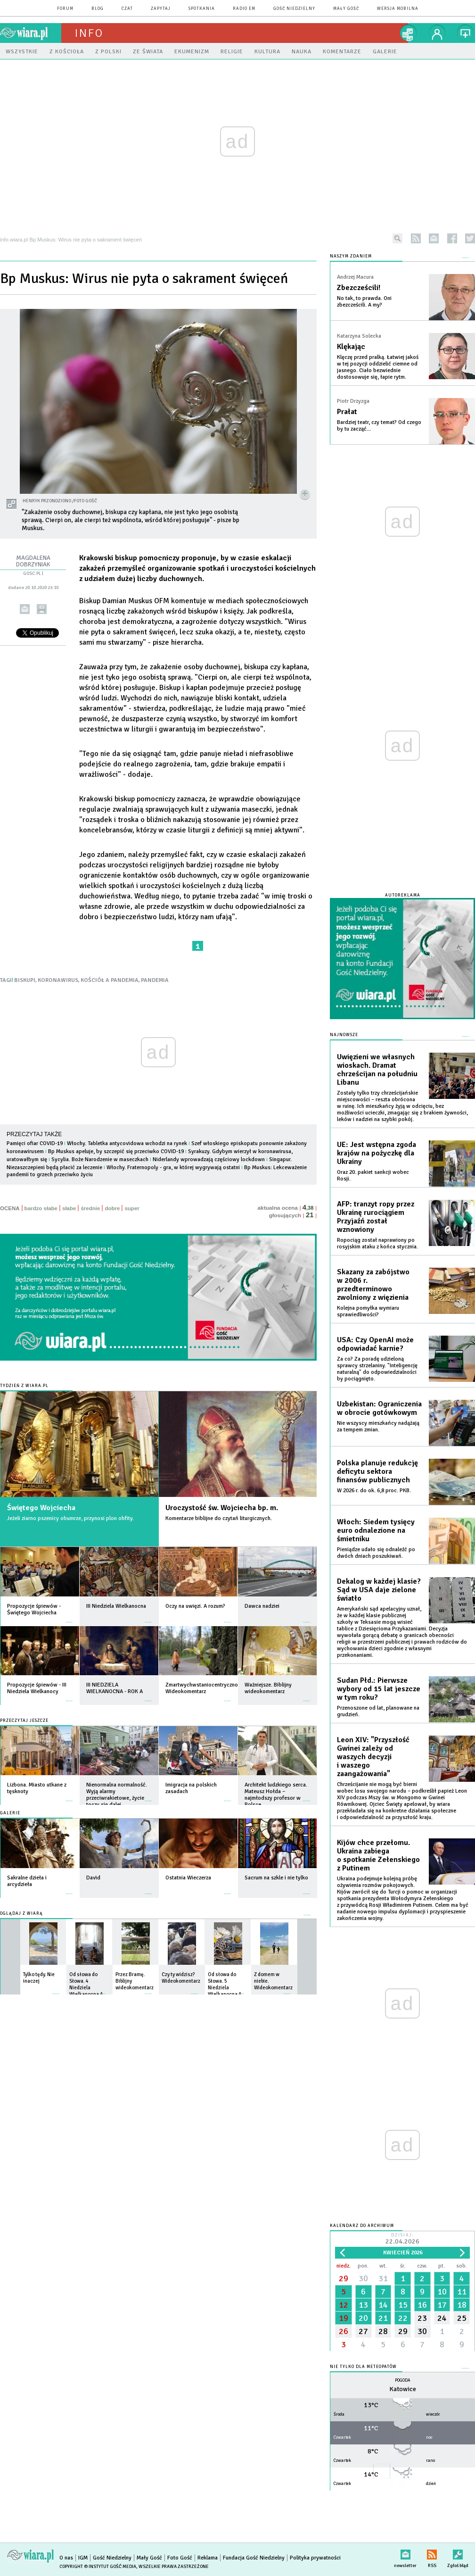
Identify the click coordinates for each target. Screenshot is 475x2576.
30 (363, 2278)
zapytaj (161, 8)
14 (383, 2305)
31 (383, 2278)
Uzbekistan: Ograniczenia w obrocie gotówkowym (379, 1408)
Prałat (347, 411)
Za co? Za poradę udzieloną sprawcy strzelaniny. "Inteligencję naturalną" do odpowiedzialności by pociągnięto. (377, 1368)
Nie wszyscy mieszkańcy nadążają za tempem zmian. (378, 1426)
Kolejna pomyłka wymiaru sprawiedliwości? (368, 1311)
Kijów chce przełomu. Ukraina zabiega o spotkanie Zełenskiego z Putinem (378, 1855)
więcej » (69, 1617)
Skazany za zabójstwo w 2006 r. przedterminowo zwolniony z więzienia (373, 1285)
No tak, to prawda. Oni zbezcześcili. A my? (364, 301)
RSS (432, 2553)
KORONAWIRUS (58, 980)
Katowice (402, 2389)
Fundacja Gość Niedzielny (254, 2557)
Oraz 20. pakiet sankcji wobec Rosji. (373, 1175)
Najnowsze (344, 1035)
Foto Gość (179, 2557)
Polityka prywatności (315, 2557)
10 (442, 2291)
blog (97, 8)
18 (462, 2305)
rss (416, 238)
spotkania (201, 8)
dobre (112, 1208)
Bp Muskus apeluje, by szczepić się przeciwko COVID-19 (116, 1151)
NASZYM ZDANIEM (351, 256)
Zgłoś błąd (457, 2553)
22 (403, 2318)
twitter (470, 238)
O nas (66, 2557)
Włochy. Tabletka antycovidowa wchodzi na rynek (127, 1143)
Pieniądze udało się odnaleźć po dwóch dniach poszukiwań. (376, 1553)
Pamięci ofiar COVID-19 (35, 1143)
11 (462, 2291)
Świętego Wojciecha (41, 1508)
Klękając (351, 346)
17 (442, 2305)
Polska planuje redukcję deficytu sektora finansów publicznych (377, 1471)
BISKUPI (24, 980)
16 (422, 2305)
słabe (69, 1208)
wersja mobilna (397, 8)
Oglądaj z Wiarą (21, 1913)
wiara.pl (30, 33)
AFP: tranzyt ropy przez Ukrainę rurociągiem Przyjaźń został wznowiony (375, 1217)
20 (363, 2318)
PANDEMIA (155, 980)
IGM (83, 2557)
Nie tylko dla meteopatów (363, 2366)
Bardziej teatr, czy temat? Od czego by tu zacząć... (379, 425)
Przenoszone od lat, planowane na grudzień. (378, 1711)
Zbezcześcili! (358, 287)
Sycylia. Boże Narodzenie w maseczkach (99, 1159)
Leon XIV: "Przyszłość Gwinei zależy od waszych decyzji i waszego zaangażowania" (373, 1757)
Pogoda (402, 2380)
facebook (452, 238)
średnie (90, 1208)
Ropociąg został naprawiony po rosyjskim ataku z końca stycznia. (377, 1243)
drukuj (42, 609)
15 (403, 2305)
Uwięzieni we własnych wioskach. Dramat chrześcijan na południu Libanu (377, 1070)
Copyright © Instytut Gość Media (97, 2566)
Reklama (207, 2557)
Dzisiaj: (402, 2239)
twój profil (437, 33)
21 (383, 2318)
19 (343, 2318)
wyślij (25, 609)
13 (363, 2305)
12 (343, 2305)
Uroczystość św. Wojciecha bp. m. (221, 1508)
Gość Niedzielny (294, 8)
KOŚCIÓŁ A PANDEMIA (110, 980)
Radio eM (244, 8)
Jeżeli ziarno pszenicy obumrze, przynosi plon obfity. (70, 1518)
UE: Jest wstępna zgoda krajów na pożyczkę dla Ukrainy (376, 1153)
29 (343, 2278)
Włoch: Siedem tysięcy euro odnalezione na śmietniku (376, 1530)
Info (89, 33)
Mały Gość (346, 8)
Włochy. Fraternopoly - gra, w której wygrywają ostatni (173, 1167)
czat (127, 8)
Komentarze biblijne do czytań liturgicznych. (218, 1518)
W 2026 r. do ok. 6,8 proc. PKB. (374, 1490)
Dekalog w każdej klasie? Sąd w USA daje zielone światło (379, 1590)
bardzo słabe (41, 1208)
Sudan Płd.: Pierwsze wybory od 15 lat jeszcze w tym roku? (378, 1689)
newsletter (434, 238)
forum (65, 8)
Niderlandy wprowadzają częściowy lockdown (209, 1159)
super (131, 1208)
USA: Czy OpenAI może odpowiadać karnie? (375, 1344)
